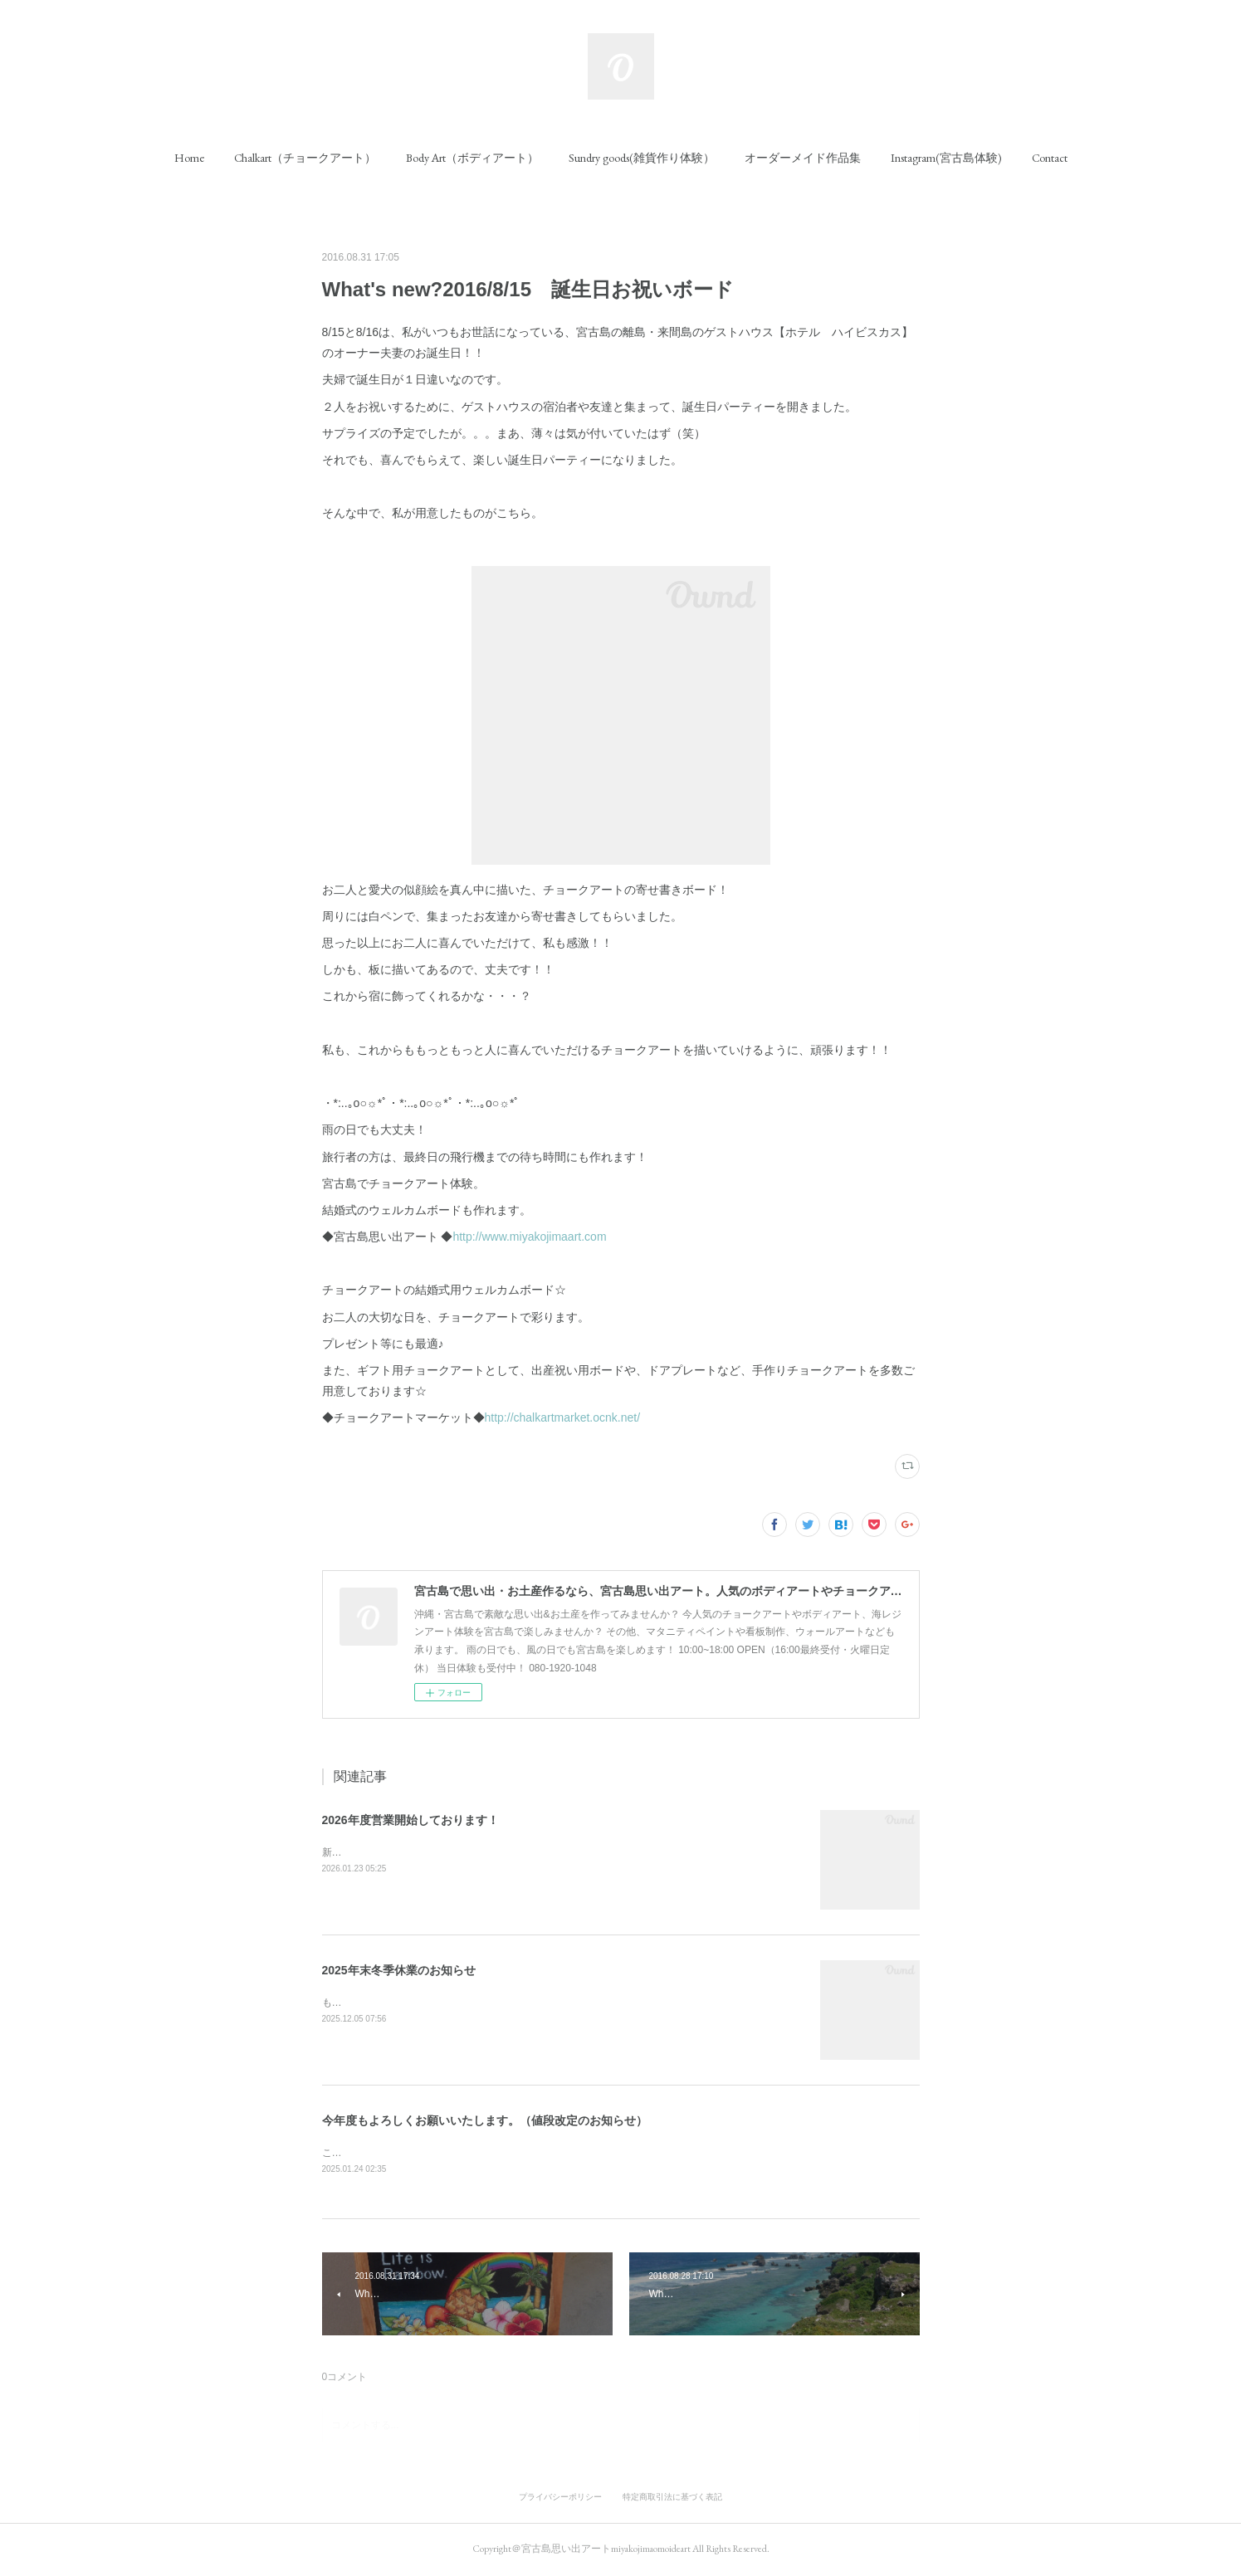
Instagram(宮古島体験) (946, 157)
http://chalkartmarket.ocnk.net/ (563, 1417)
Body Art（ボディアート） (472, 157)
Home (189, 157)
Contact (1050, 157)
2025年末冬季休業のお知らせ (399, 1970)
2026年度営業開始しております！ (410, 1820)
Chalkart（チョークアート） (305, 157)
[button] (189, 158)
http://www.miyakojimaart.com (529, 1236)
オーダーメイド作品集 (803, 157)
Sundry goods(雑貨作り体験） (642, 157)
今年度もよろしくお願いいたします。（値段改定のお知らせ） (484, 2120)
